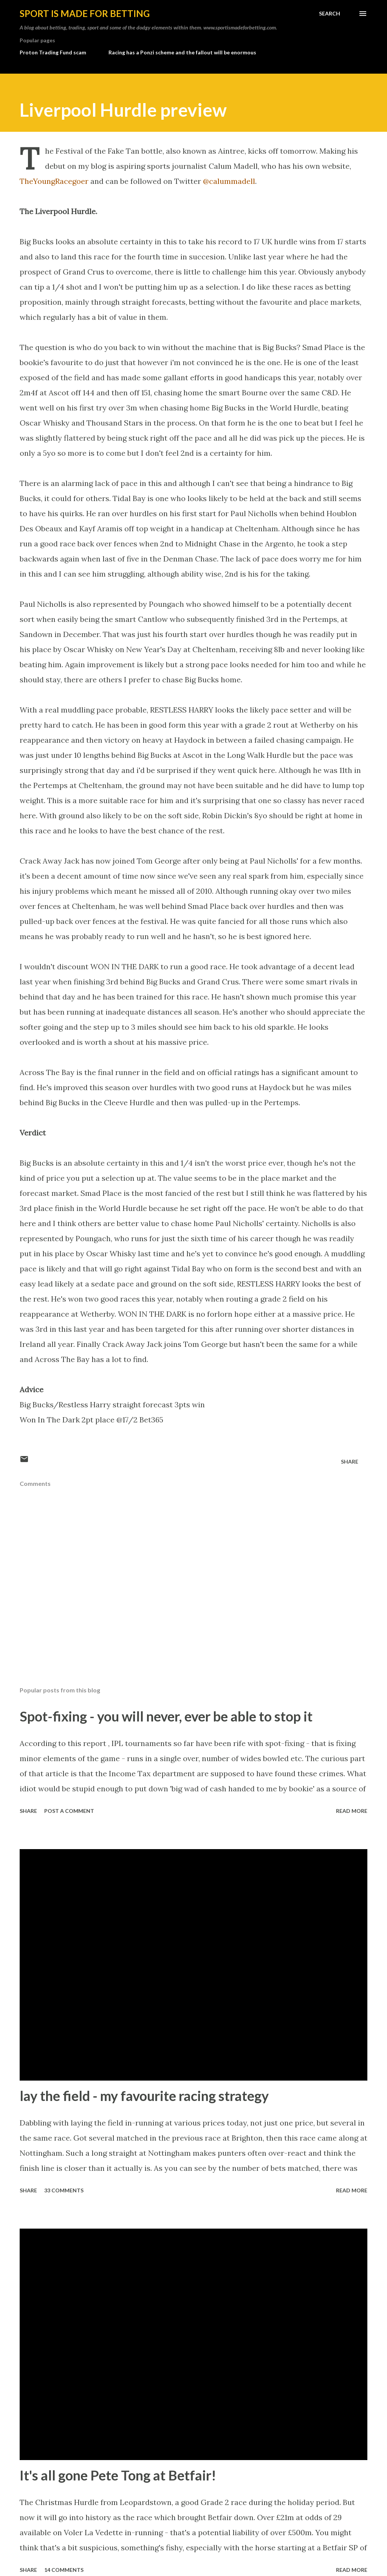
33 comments (64, 2190)
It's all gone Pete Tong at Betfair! (118, 2475)
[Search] (329, 13)
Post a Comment (69, 1811)
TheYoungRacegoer (54, 181)
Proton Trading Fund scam (53, 52)
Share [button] (349, 1461)
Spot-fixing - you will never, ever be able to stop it (166, 1716)
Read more (351, 1811)
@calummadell (229, 181)
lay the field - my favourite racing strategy (144, 2095)
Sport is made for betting (85, 13)
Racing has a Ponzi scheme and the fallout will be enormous (182, 52)
